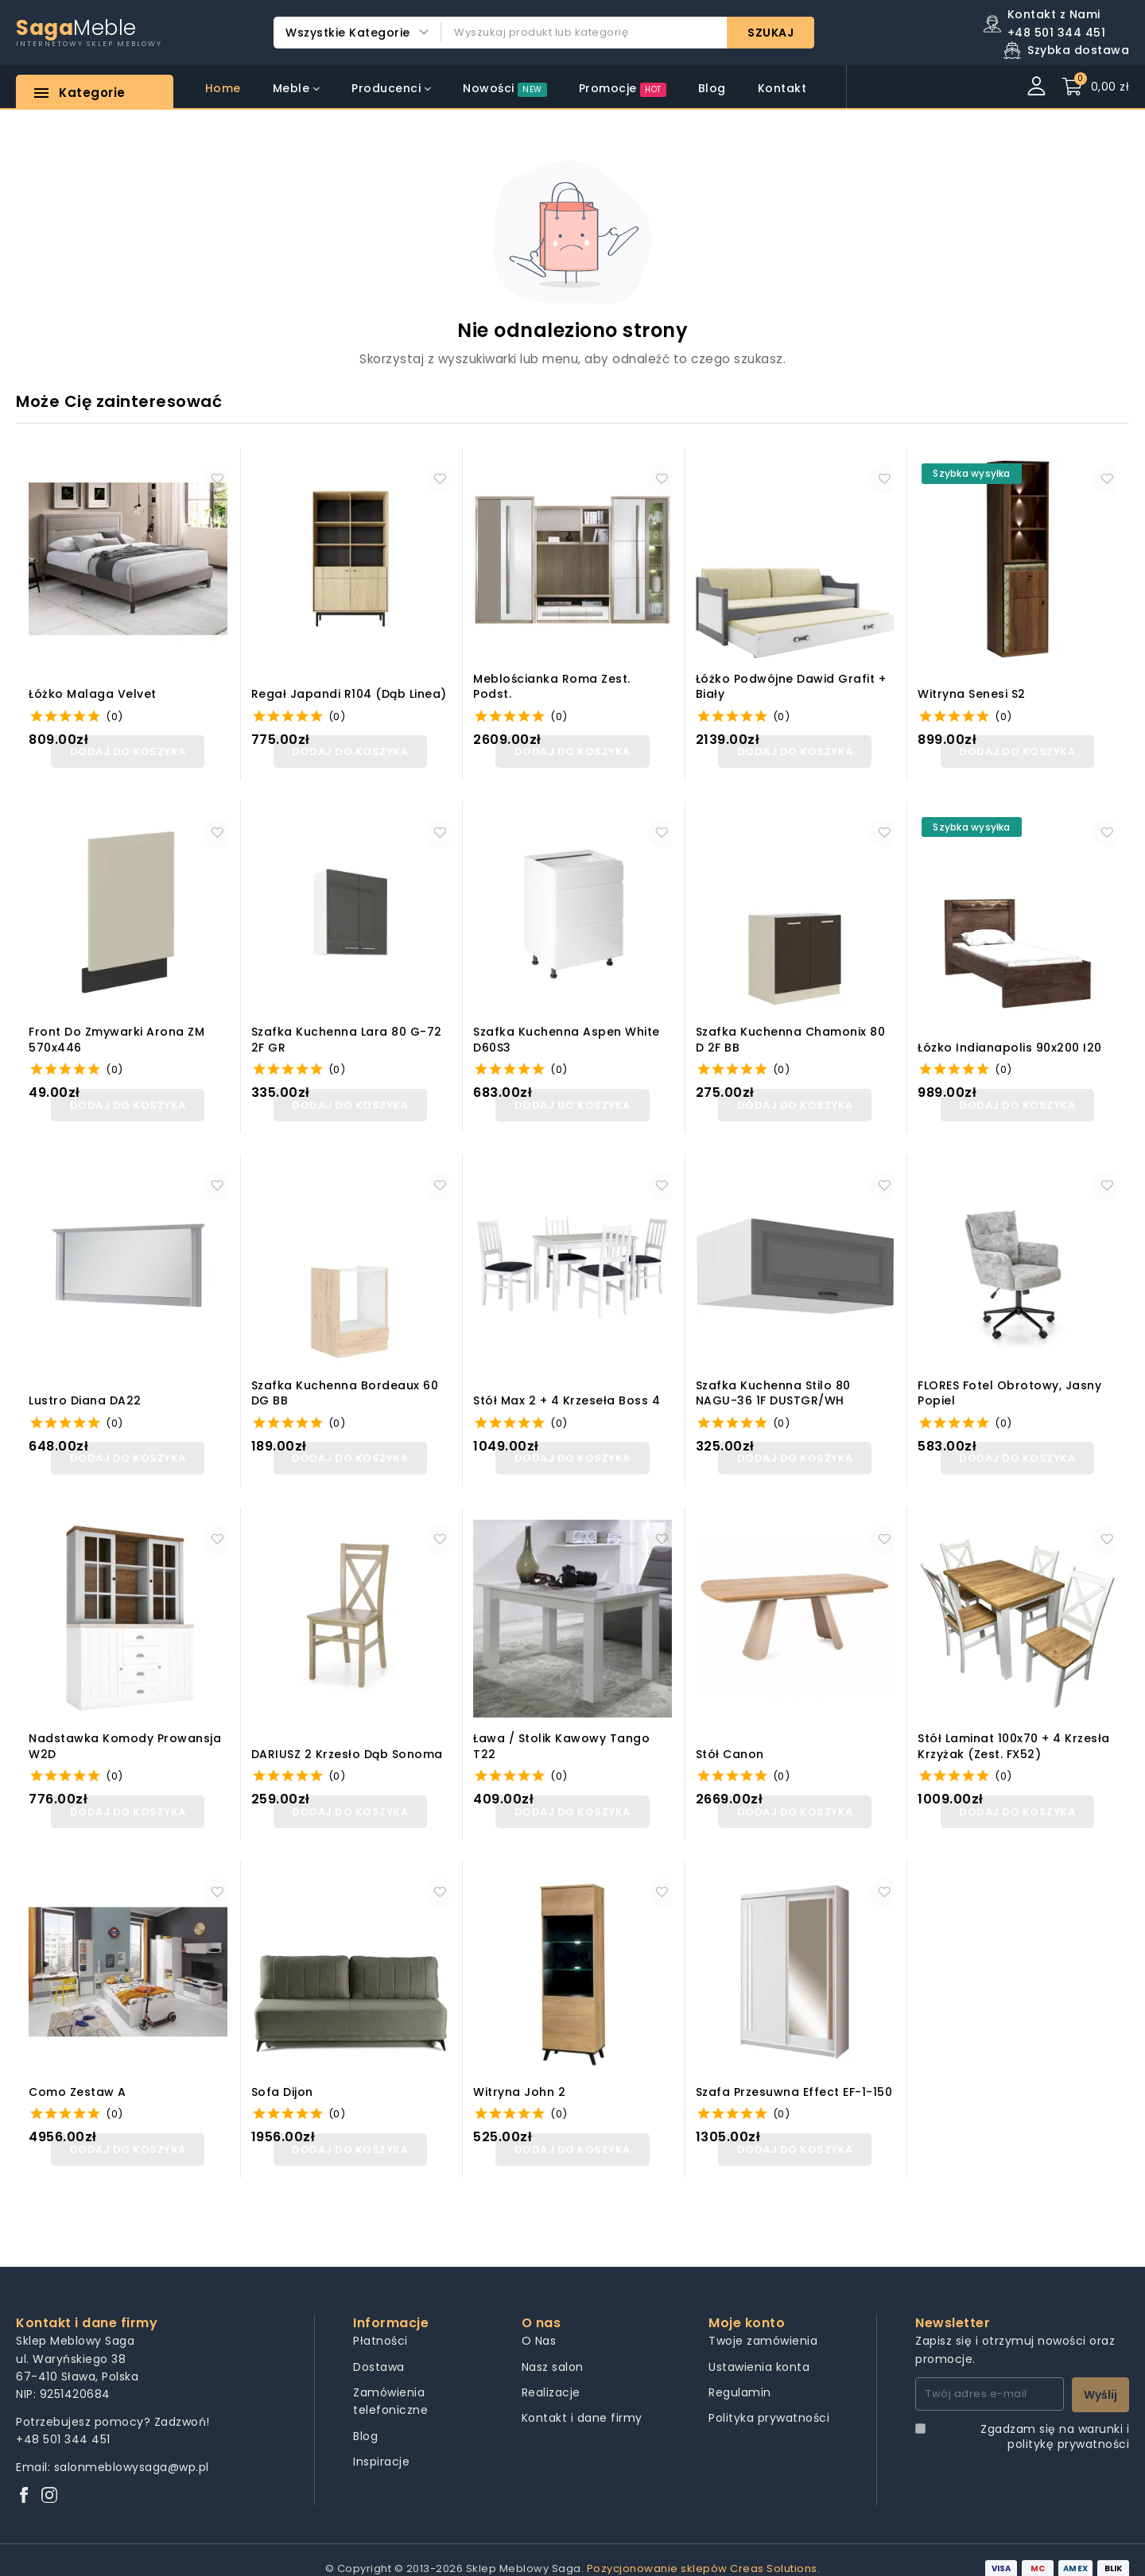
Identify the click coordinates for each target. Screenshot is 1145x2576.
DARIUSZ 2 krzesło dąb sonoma (347, 1743)
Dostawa (379, 2349)
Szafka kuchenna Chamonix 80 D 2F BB (791, 1036)
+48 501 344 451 (63, 2422)
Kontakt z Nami (1053, 14)
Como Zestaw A (77, 2078)
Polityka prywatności (768, 2400)
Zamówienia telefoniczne (390, 2383)
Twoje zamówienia (762, 2323)
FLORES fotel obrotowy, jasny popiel (1009, 1386)
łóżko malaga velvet (93, 694)
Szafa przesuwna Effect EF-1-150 (794, 2078)
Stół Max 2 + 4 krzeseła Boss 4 (566, 1393)
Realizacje (551, 2375)
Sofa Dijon (282, 2078)
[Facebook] (24, 2478)
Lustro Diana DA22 (85, 1393)
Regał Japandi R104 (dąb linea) (349, 694)
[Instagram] (49, 2478)
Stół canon (730, 1743)
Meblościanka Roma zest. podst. (552, 687)
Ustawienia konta (758, 2349)
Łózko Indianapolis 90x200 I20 (1010, 1044)
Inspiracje (381, 2444)
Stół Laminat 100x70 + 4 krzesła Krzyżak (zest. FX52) (1014, 1736)
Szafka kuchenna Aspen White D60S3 (566, 1036)
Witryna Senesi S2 (972, 694)
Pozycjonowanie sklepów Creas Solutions (702, 2551)
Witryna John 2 (519, 2078)
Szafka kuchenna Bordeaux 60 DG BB (345, 1386)
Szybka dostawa (1078, 50)
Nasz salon (553, 2349)
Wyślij (1100, 2377)
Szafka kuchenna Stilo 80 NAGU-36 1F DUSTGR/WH (773, 1386)
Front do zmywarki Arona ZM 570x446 (116, 1036)
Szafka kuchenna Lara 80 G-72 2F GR (346, 1036)
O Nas (539, 2323)
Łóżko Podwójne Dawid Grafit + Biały (791, 687)
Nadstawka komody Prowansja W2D (125, 1736)
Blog (365, 2418)
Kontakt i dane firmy (582, 2400)
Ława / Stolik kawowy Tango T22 (561, 1736)
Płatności (380, 2323)
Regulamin (739, 2375)
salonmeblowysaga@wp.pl (131, 2449)
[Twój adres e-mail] (989, 2376)
